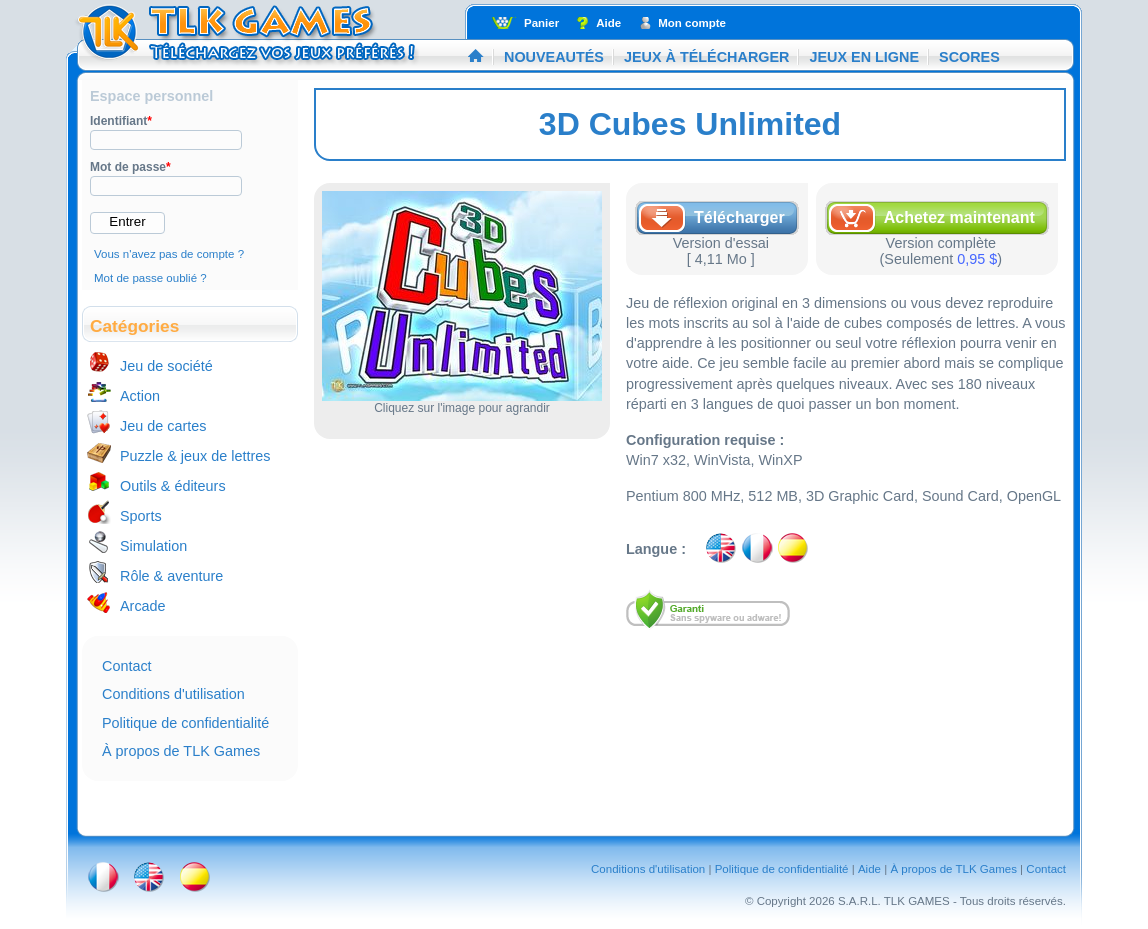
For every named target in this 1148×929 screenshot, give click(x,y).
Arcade (143, 606)
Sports (141, 516)
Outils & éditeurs (173, 486)
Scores (969, 57)
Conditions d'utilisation (173, 694)
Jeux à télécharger (707, 57)
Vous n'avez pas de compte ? (169, 254)
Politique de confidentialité (185, 723)
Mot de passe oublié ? (150, 278)
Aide (608, 23)
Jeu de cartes (163, 426)
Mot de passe (130, 167)
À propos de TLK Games (181, 751)
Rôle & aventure (171, 576)
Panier (541, 23)
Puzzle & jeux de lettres (195, 456)
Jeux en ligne (864, 57)
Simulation (153, 546)
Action (140, 396)
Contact (127, 666)
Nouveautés (554, 57)
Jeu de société (166, 366)
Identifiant (121, 121)
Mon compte (692, 23)
